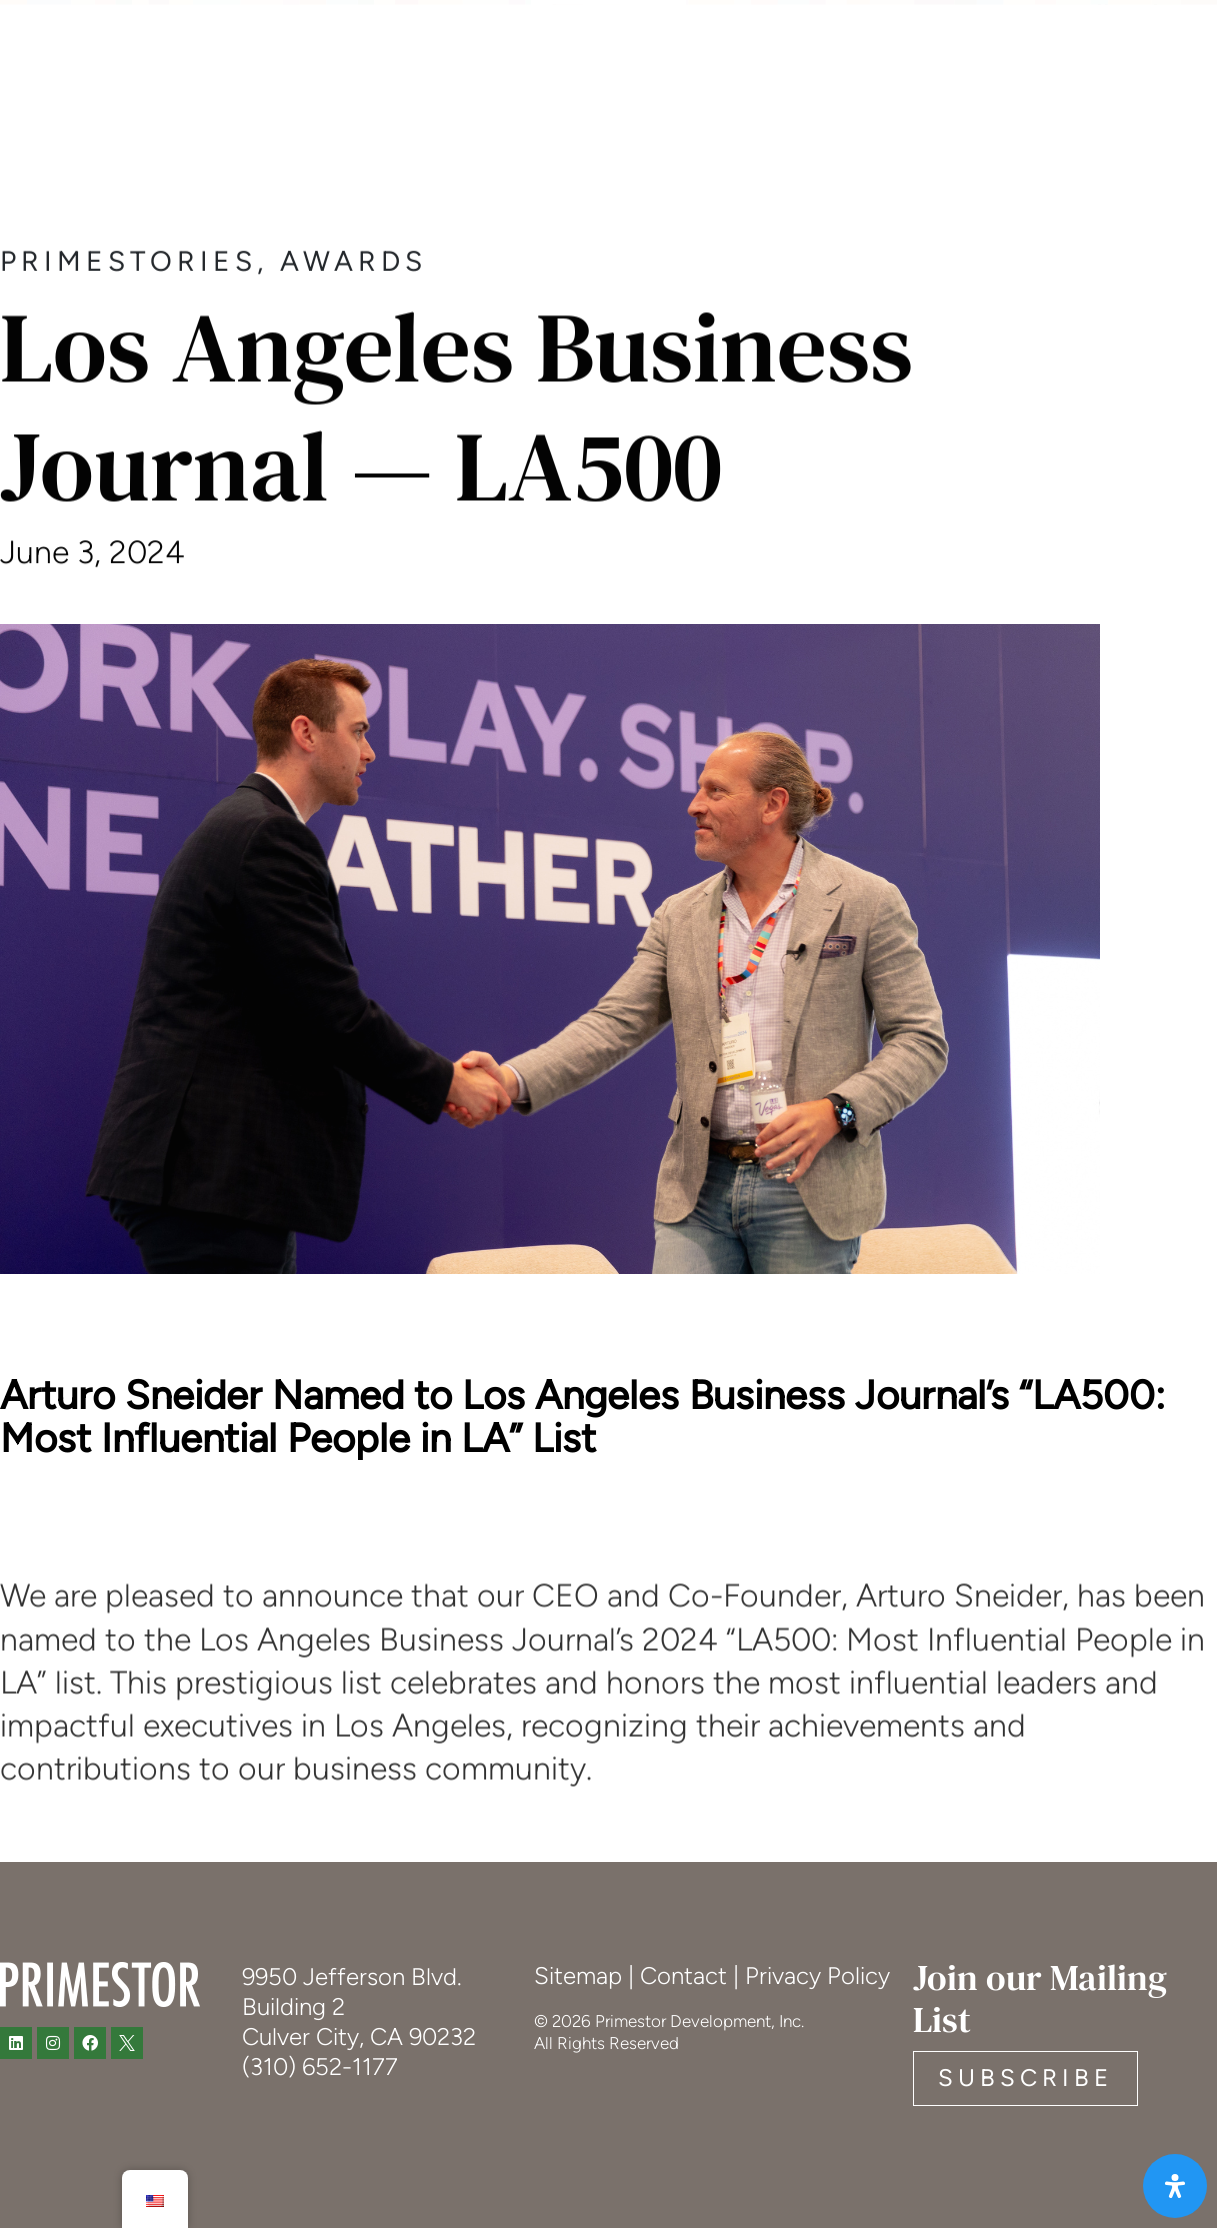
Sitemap (578, 1975)
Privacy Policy (817, 1975)
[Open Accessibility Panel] (1175, 2186)
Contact (683, 1975)
